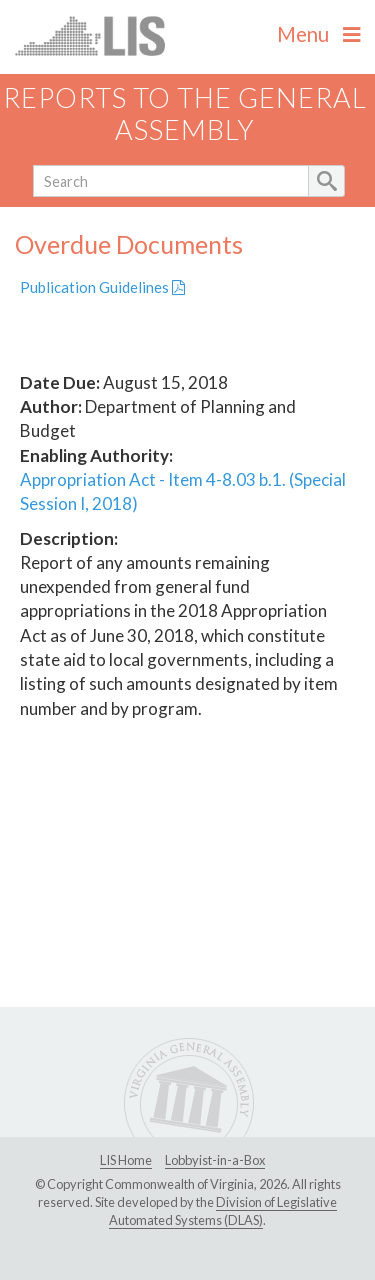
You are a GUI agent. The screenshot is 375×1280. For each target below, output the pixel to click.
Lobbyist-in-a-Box (215, 1160)
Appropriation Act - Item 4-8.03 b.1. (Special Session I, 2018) (183, 491)
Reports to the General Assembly (185, 114)
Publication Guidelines (102, 287)
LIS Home (126, 1160)
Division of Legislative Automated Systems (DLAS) (223, 1211)
